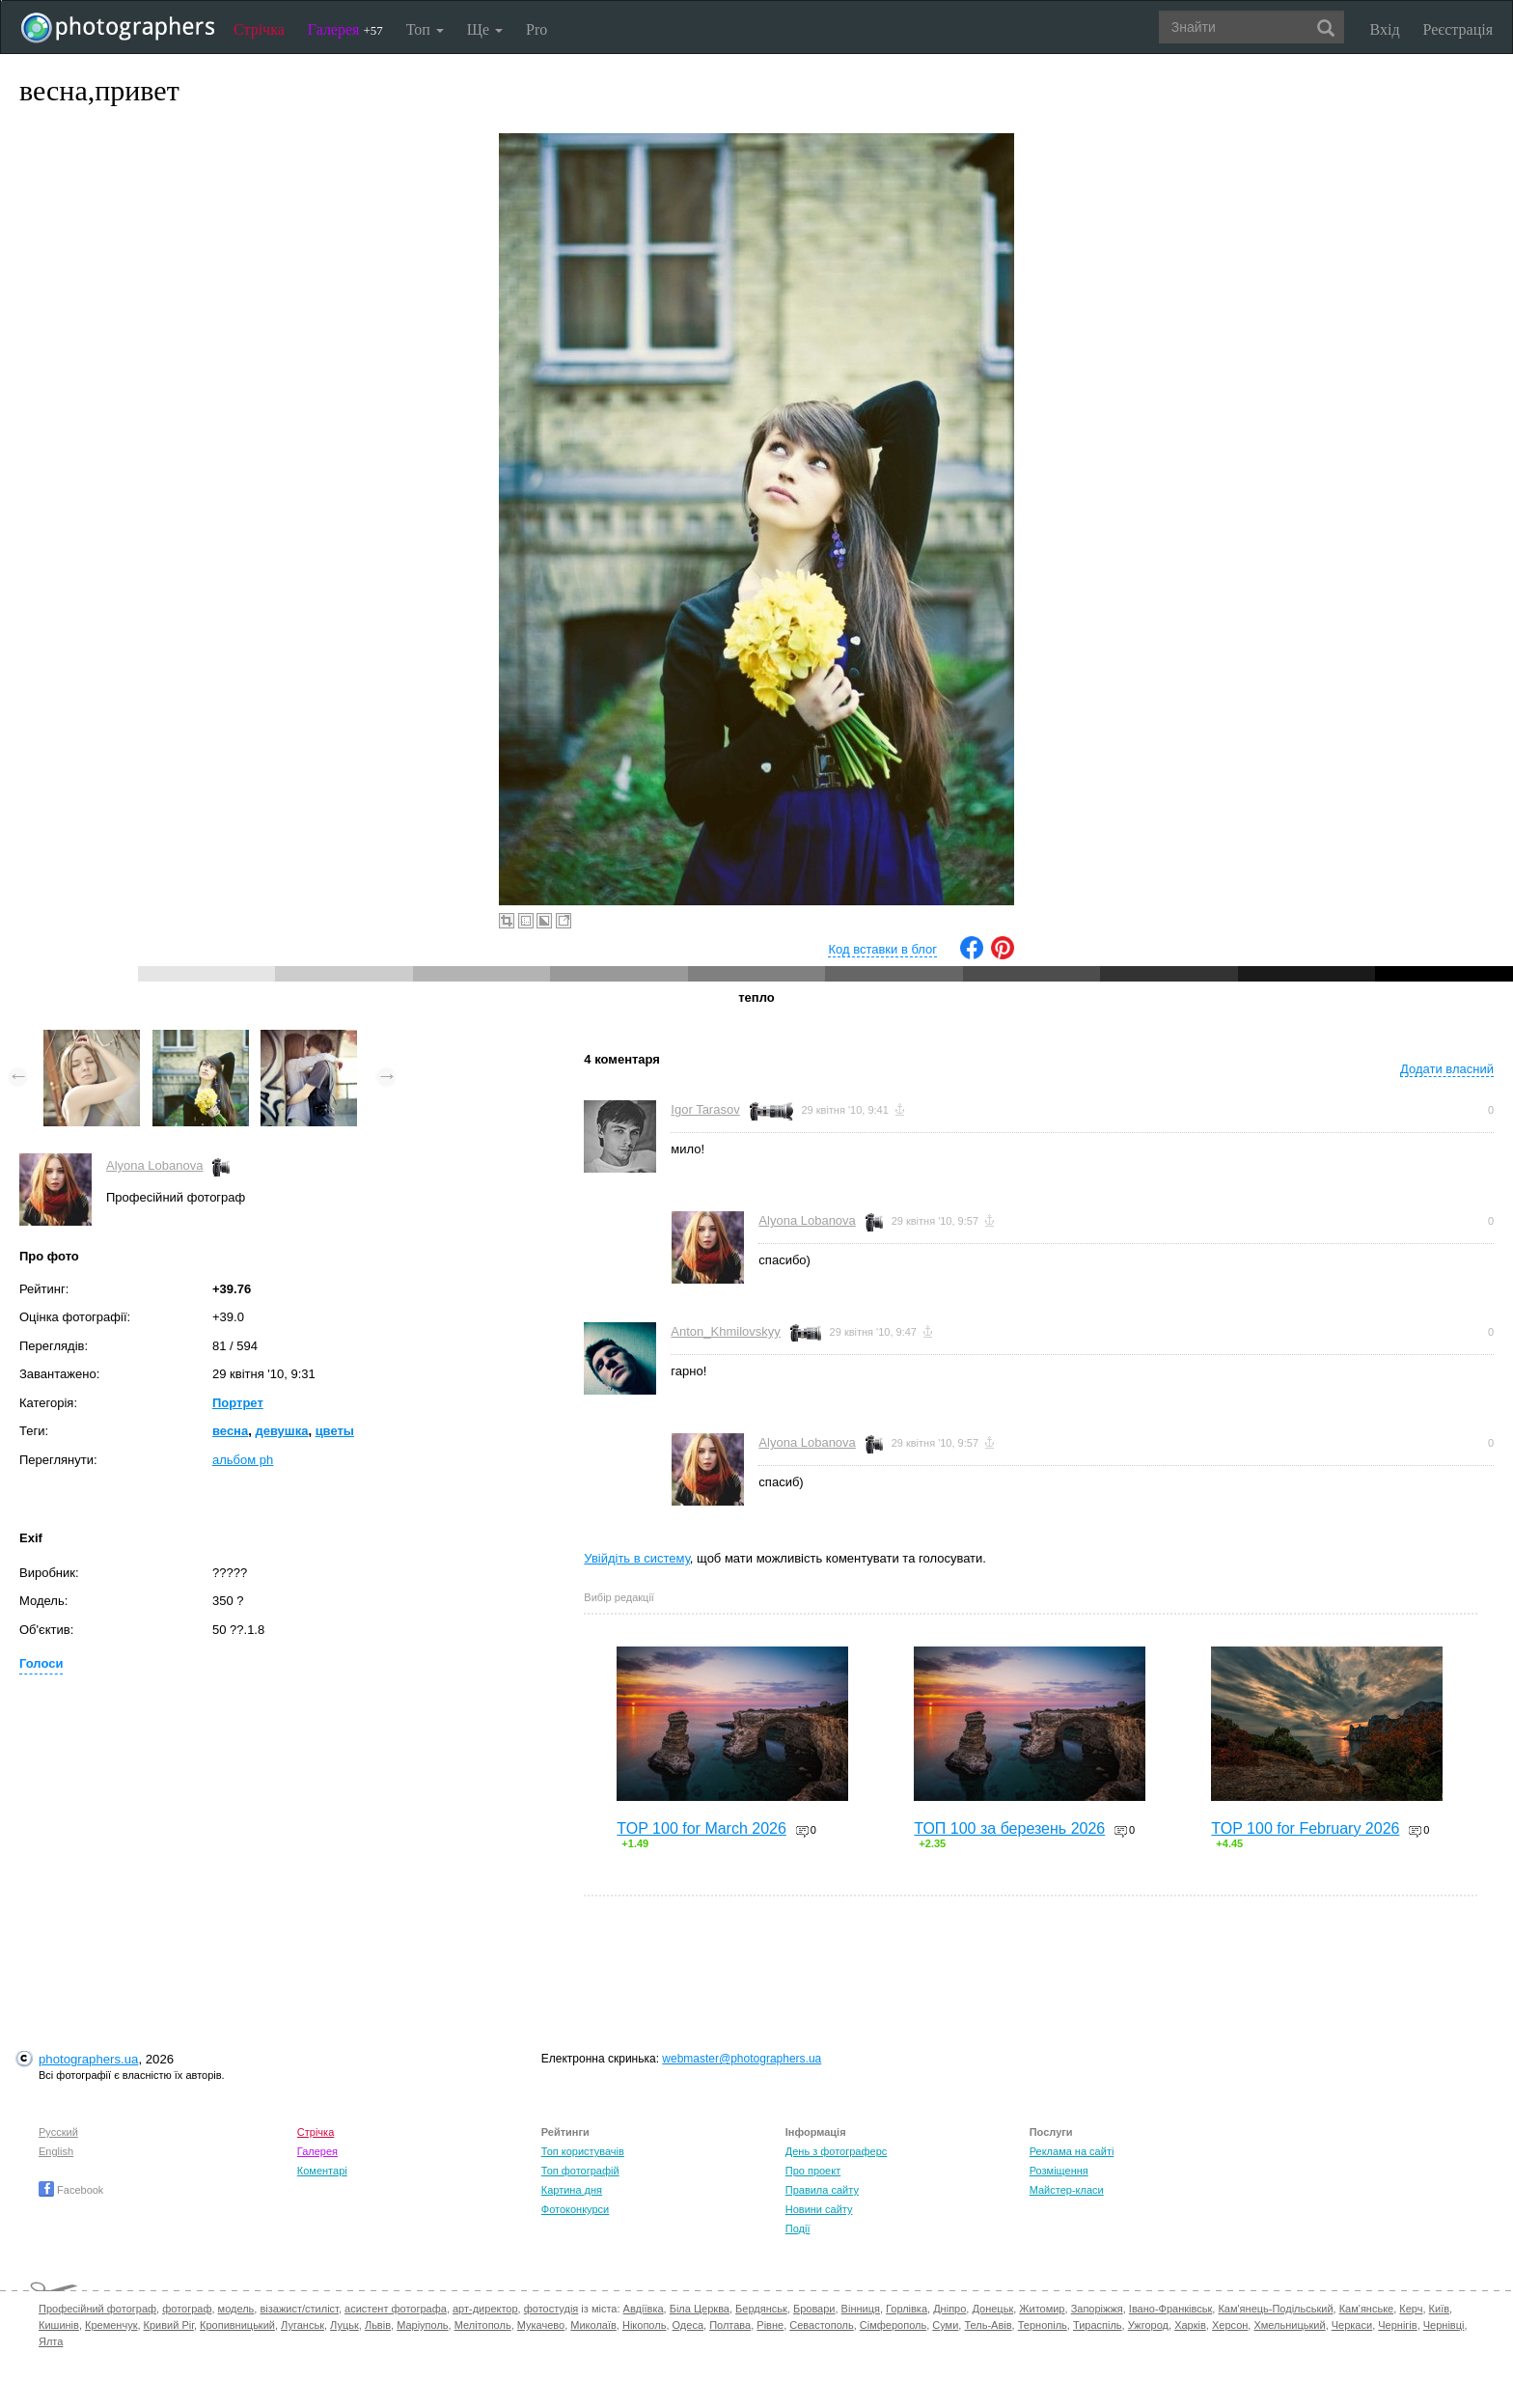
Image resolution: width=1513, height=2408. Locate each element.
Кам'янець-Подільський (1275, 2308)
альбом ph (242, 1460)
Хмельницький (1289, 2325)
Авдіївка (643, 2308)
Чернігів (1397, 2325)
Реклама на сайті (1072, 2151)
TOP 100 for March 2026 (701, 1828)
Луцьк (344, 2325)
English (56, 2151)
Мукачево (540, 2325)
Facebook (71, 2190)
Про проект (812, 2170)
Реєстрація (1458, 29)
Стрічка (259, 29)
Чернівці (1444, 2325)
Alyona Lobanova (154, 1165)
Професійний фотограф (97, 2308)
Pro (536, 29)
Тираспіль (1097, 2325)
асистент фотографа (395, 2308)
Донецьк (992, 2308)
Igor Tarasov (705, 1109)
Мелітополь (482, 2325)
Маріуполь (422, 2325)
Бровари (814, 2308)
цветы (335, 1431)
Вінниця (860, 2308)
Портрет (237, 1403)
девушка (281, 1431)
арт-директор (485, 2308)
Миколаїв (593, 2325)
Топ (425, 29)
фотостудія (551, 2308)
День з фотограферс (836, 2151)
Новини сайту (819, 2209)
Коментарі (322, 2170)
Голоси (41, 1663)
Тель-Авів (987, 2325)
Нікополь (644, 2325)
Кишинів (59, 2325)
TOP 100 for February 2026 (1305, 1828)
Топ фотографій (580, 2170)
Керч (1410, 2308)
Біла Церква (699, 2308)
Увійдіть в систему (637, 1558)
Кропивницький (237, 2325)
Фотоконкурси (575, 2209)
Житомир (1041, 2308)
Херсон (1230, 2325)
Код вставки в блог (882, 949)
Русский (58, 2132)
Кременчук (111, 2325)
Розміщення (1059, 2170)
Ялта (51, 2341)
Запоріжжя (1097, 2308)
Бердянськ (761, 2308)
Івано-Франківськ (1170, 2308)
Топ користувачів (582, 2151)
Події (798, 2228)
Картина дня (571, 2190)
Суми (945, 2325)
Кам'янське (1366, 2308)
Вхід (1385, 29)
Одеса (688, 2325)
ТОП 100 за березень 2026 (1009, 1828)
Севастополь (821, 2325)
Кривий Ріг (169, 2325)
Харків (1190, 2325)
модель (236, 2308)
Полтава (730, 2325)
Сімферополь (893, 2325)
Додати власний (1447, 1069)
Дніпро (949, 2308)
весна (230, 1431)
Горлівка (906, 2308)
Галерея (345, 29)
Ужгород (1148, 2325)
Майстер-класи (1067, 2190)
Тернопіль (1042, 2325)
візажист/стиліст (299, 2308)
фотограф (186, 2308)
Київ (1439, 2308)
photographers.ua (88, 2059)
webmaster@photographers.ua (741, 2058)
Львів (378, 2325)
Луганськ (302, 2325)
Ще (485, 29)
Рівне (770, 2325)
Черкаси (1352, 2325)
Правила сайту (822, 2190)
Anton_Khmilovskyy (725, 1331)
